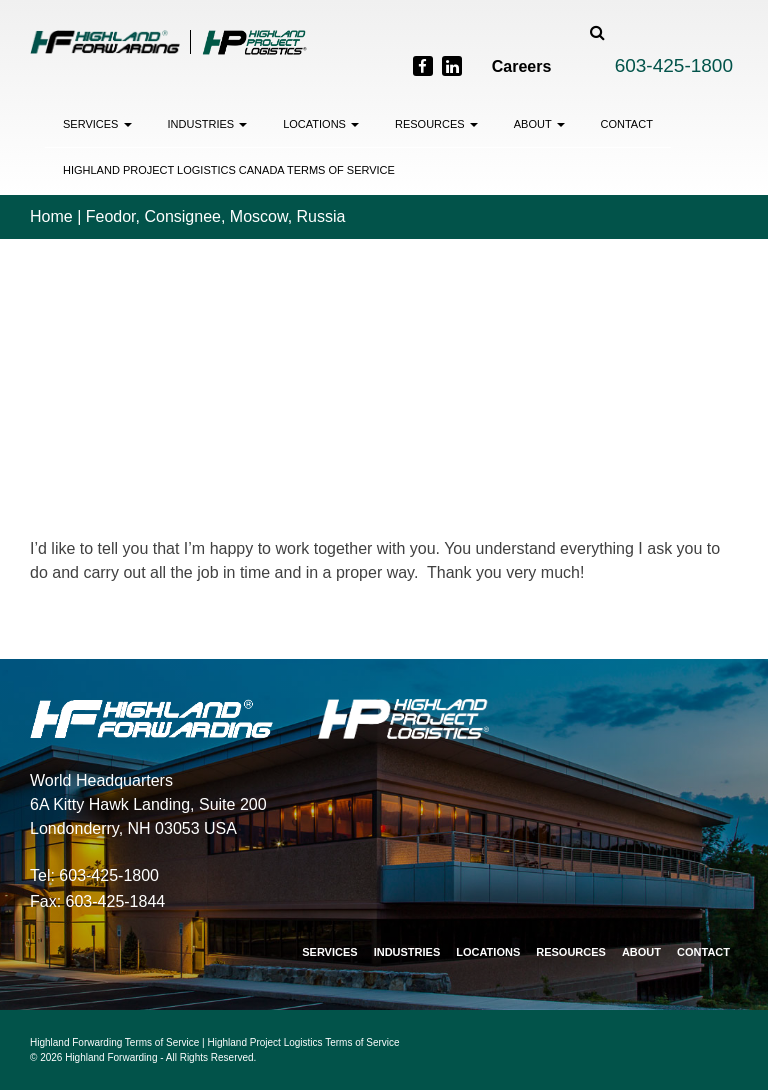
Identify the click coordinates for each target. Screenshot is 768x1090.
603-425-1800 (674, 65)
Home (51, 216)
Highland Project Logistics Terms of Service (304, 1042)
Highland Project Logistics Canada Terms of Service (229, 170)
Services (97, 124)
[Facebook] (423, 66)
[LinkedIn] (452, 66)
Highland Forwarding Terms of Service (114, 1042)
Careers (522, 66)
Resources (436, 124)
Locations (321, 124)
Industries (208, 124)
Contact (627, 124)
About (539, 124)
